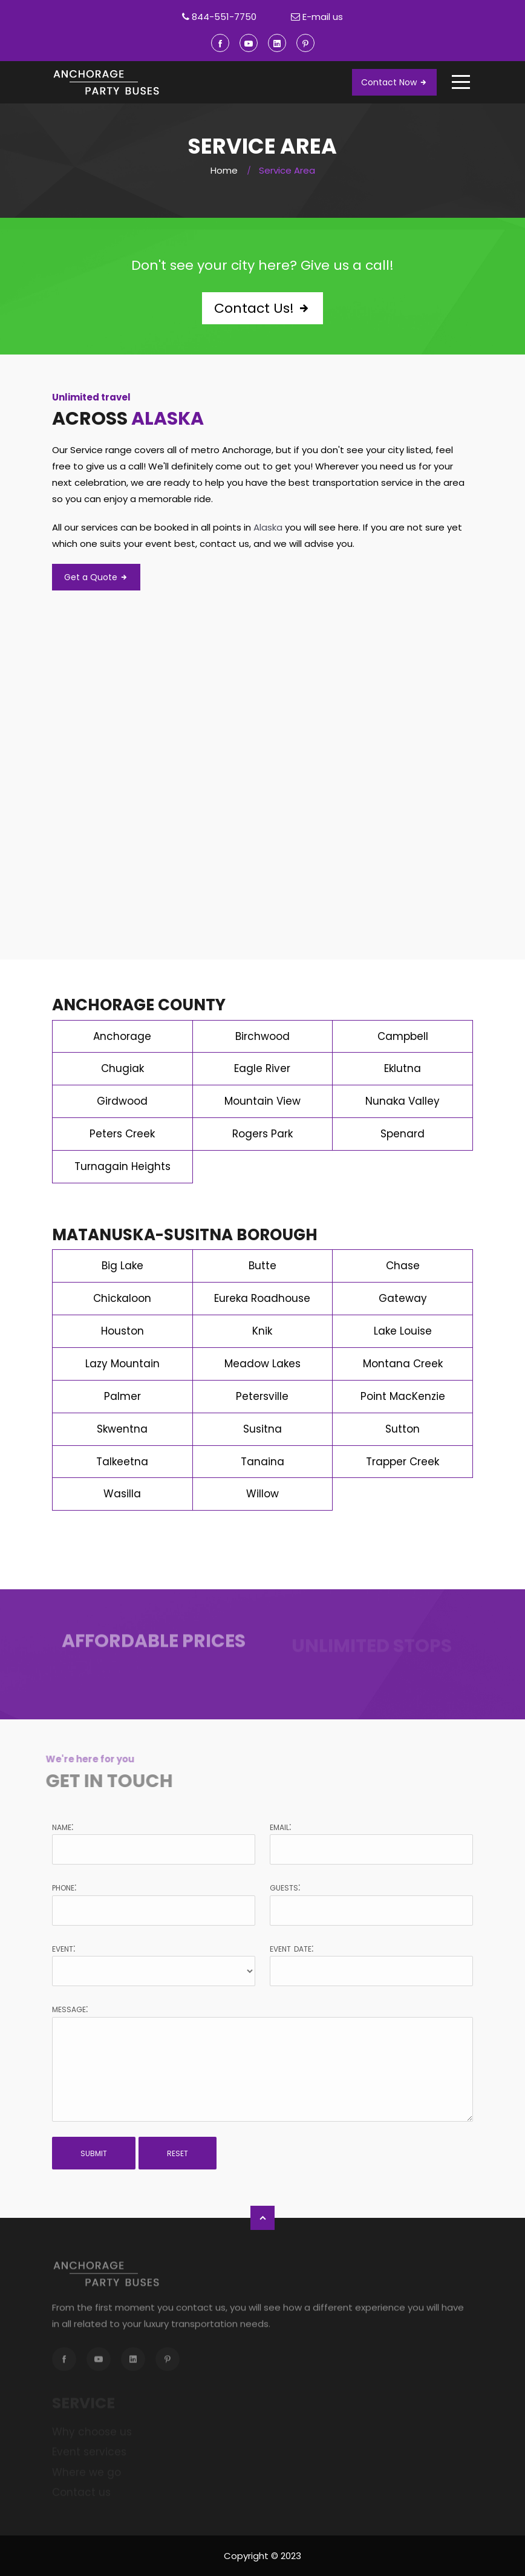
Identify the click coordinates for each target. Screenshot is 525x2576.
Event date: (291, 1948)
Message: (70, 2008)
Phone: (64, 1887)
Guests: (285, 1887)
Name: (62, 1826)
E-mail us (322, 16)
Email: (280, 1826)
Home (224, 170)
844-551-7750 (224, 16)
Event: (63, 1948)
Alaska (167, 418)
